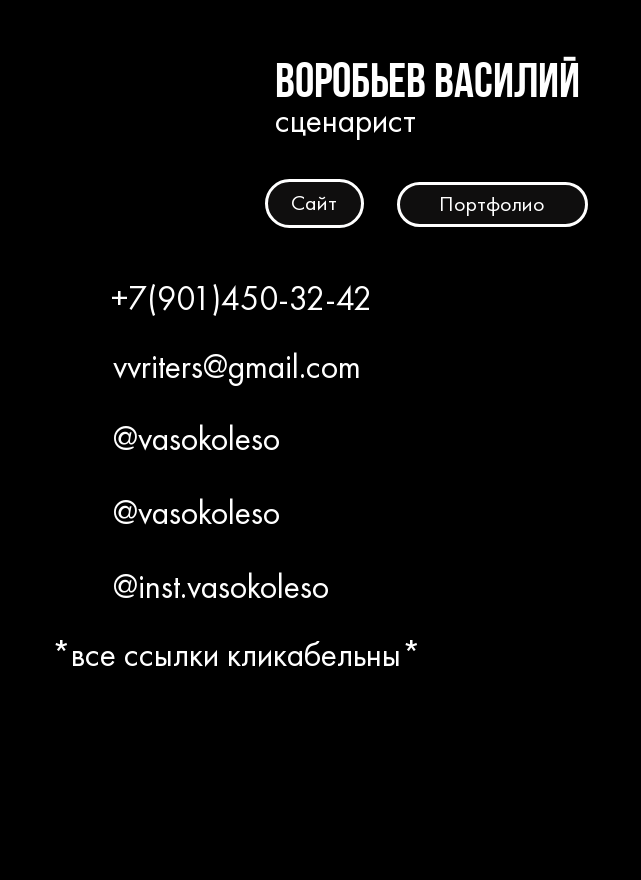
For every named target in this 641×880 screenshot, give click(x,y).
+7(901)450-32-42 (241, 298)
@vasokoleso (196, 438)
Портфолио (492, 203)
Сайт (314, 202)
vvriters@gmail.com (237, 366)
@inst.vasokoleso (221, 586)
